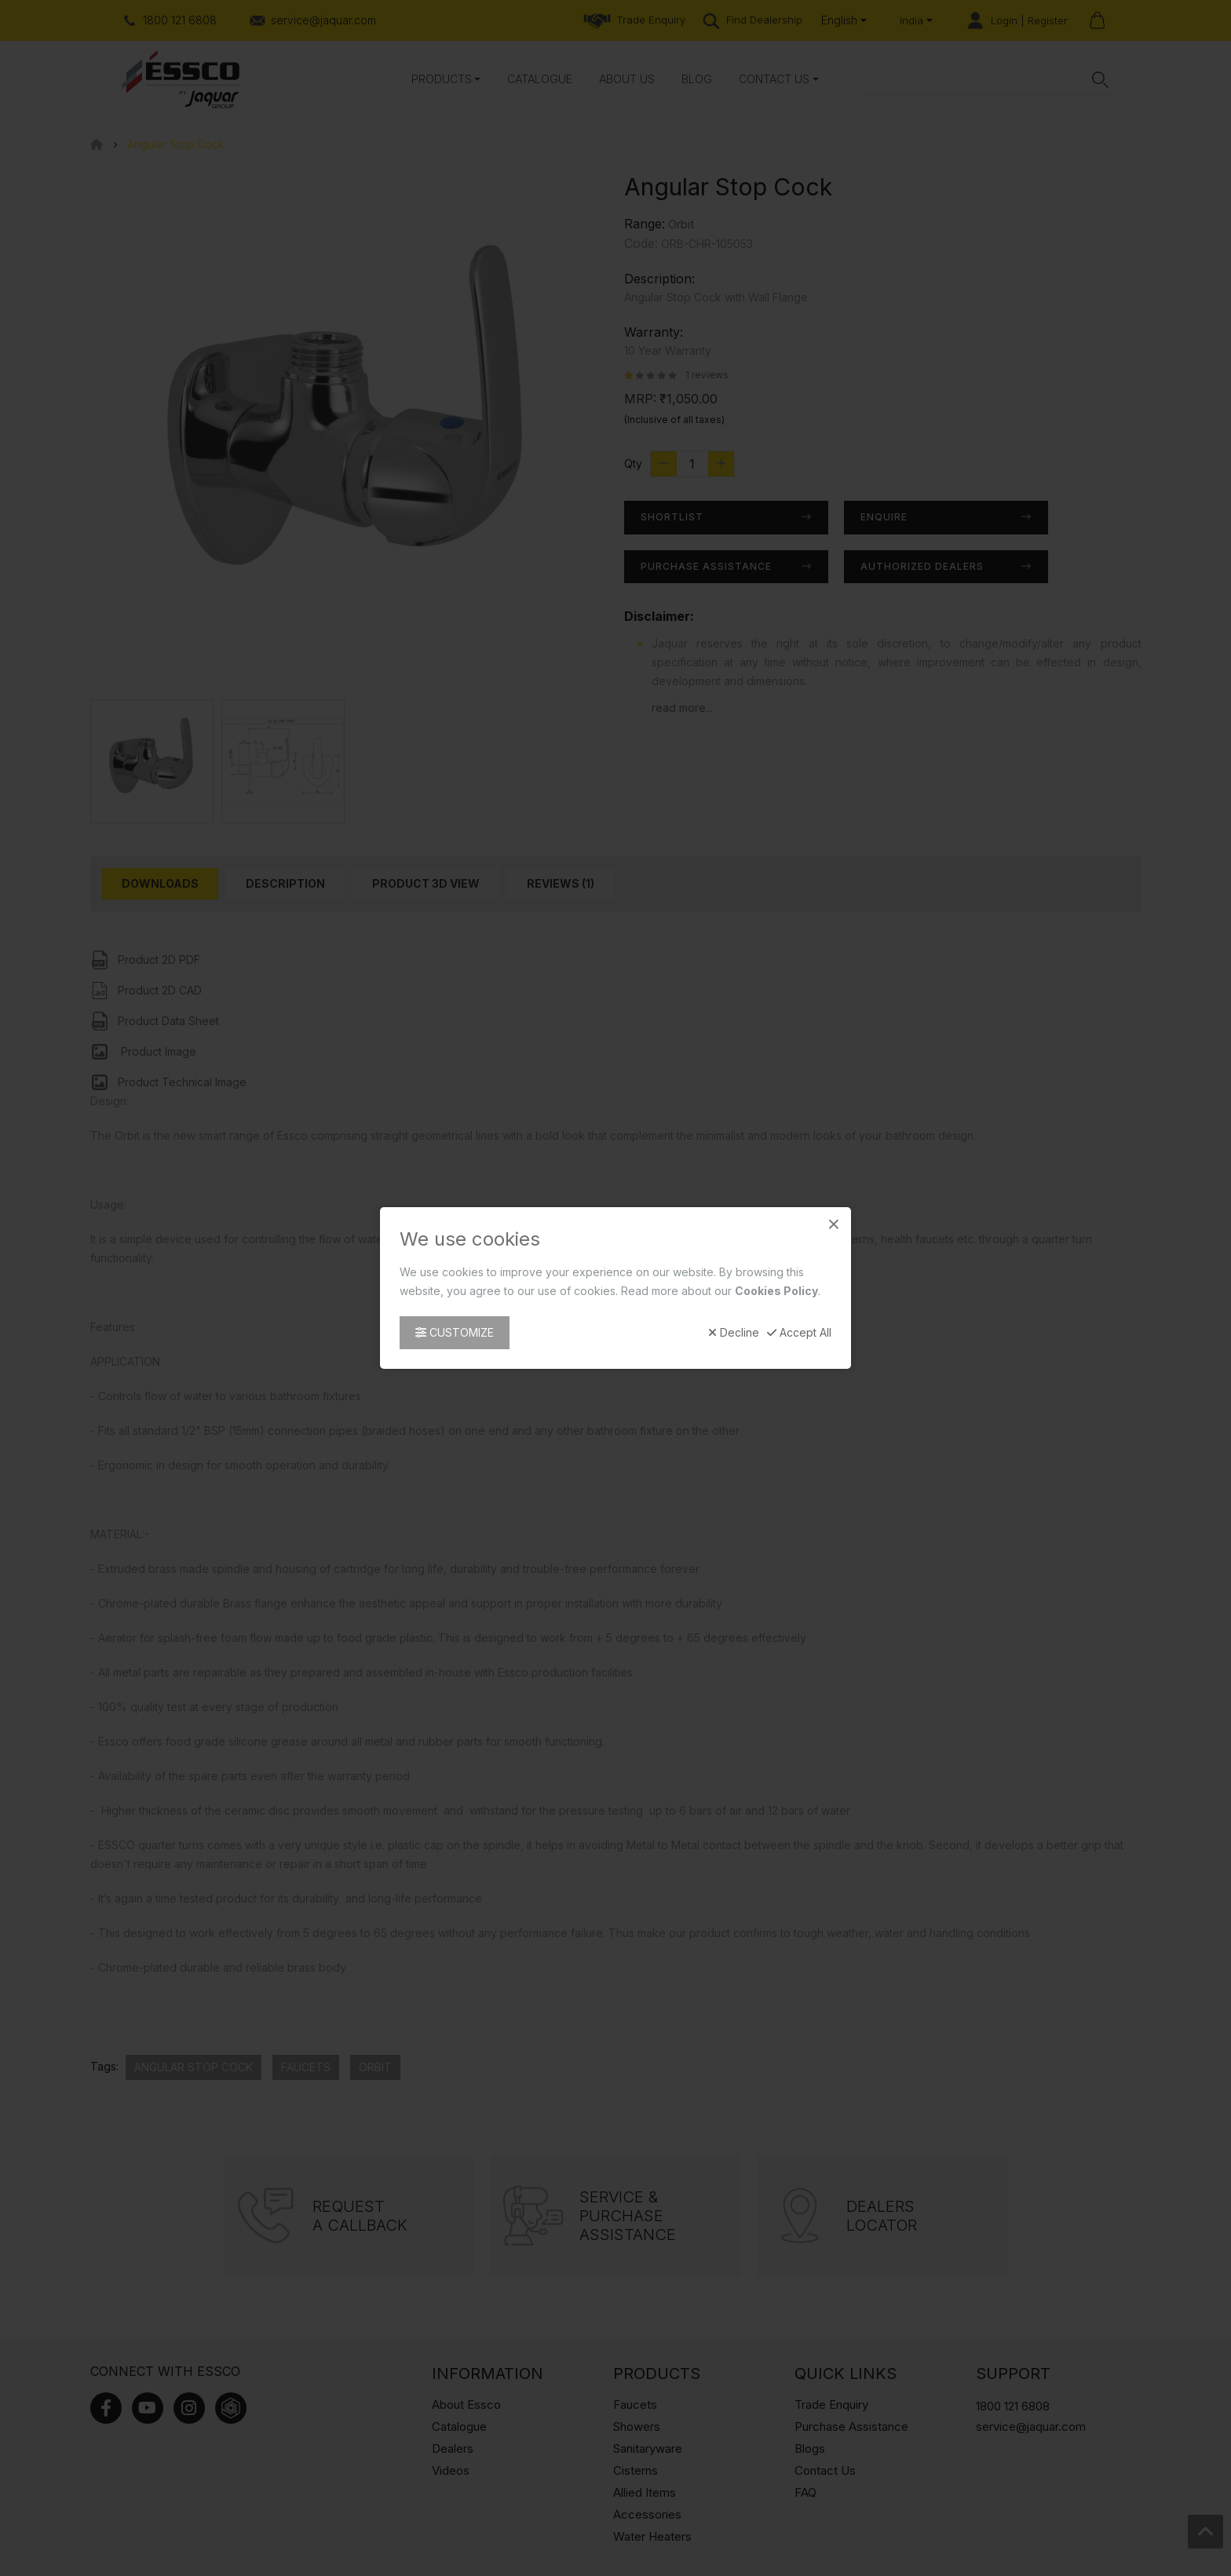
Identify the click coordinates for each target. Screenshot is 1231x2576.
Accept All (799, 1332)
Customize (454, 1332)
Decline (733, 1332)
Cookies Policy (776, 1290)
